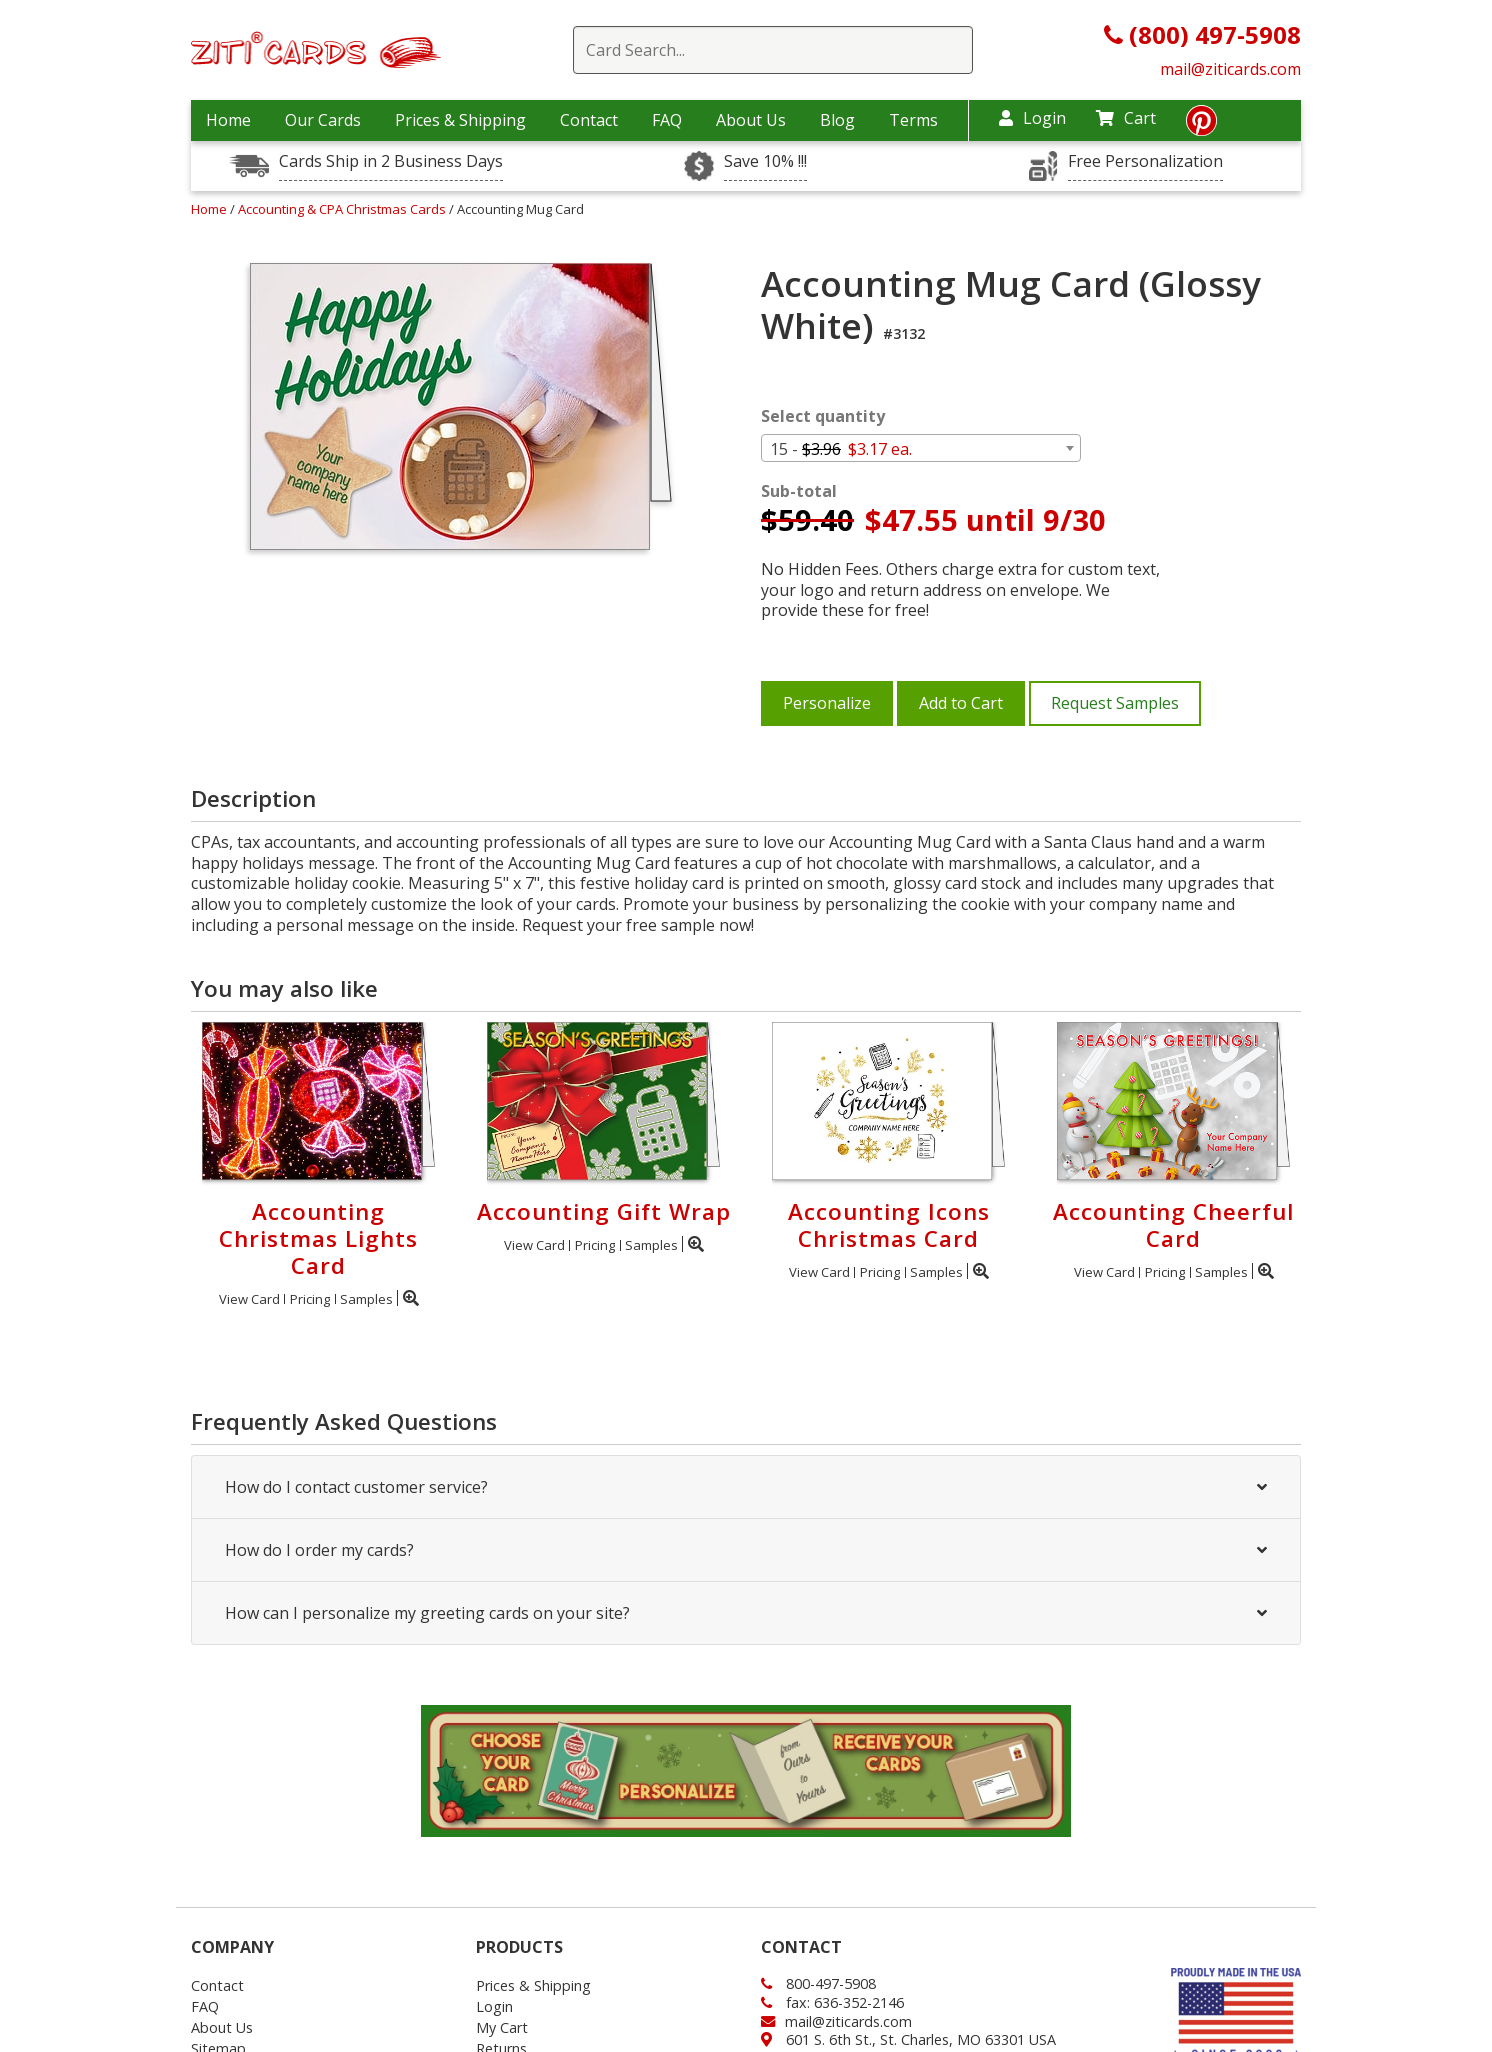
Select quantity (823, 416)
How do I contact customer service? (746, 1487)
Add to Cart (961, 703)
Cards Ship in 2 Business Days (391, 161)
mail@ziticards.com (1230, 69)
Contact (589, 120)
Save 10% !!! (765, 161)
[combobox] (921, 448)
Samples (366, 1299)
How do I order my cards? (746, 1550)
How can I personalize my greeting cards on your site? (746, 1613)
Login (1032, 118)
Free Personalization (1145, 161)
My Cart (502, 2027)
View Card (249, 1299)
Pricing (310, 1299)
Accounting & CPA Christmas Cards (343, 209)
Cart (1126, 118)
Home (228, 120)
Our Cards (323, 120)
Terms (913, 120)
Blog (837, 120)
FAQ (667, 120)
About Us (751, 120)
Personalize (827, 703)
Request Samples (1115, 703)
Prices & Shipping (460, 120)
